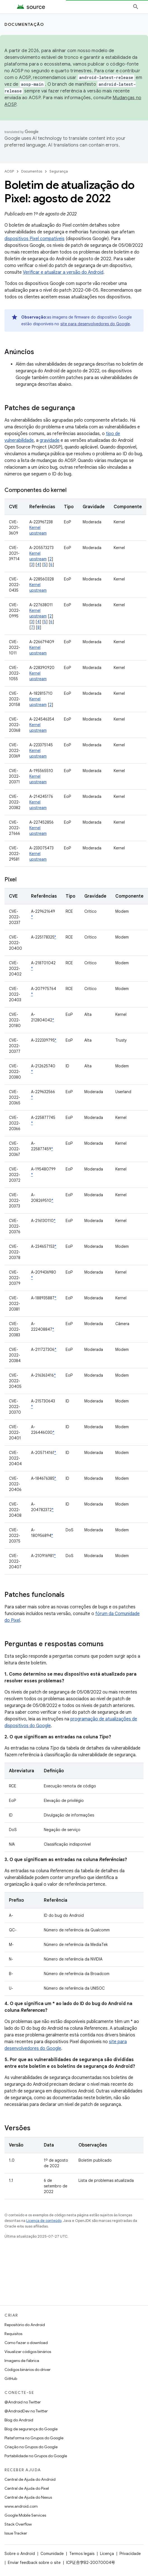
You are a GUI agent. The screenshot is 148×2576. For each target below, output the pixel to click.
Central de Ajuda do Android (30, 2479)
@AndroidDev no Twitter (26, 2411)
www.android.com (21, 2506)
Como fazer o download (26, 2342)
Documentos (31, 171)
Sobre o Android (19, 2553)
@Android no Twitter (22, 2402)
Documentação (24, 24)
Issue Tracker (15, 2533)
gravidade (49, 440)
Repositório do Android (24, 2324)
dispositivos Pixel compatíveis (34, 238)
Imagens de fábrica (21, 2360)
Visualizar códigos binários (27, 2351)
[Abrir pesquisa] (135, 6)
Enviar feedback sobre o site (34, 2562)
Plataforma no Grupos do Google (33, 2437)
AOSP (9, 171)
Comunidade (52, 2553)
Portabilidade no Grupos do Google (35, 2455)
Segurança (58, 171)
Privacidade (130, 2553)
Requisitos (13, 2333)
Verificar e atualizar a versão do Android (63, 272)
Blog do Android (18, 2419)
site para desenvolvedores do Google (95, 323)
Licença (107, 2553)
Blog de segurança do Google (31, 2428)
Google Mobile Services (25, 2515)
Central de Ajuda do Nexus (28, 2497)
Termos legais (81, 2553)
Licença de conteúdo (43, 2220)
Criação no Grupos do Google (31, 2446)
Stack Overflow (18, 2524)
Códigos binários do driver (27, 2369)
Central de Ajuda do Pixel (26, 2488)
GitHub (10, 2378)
